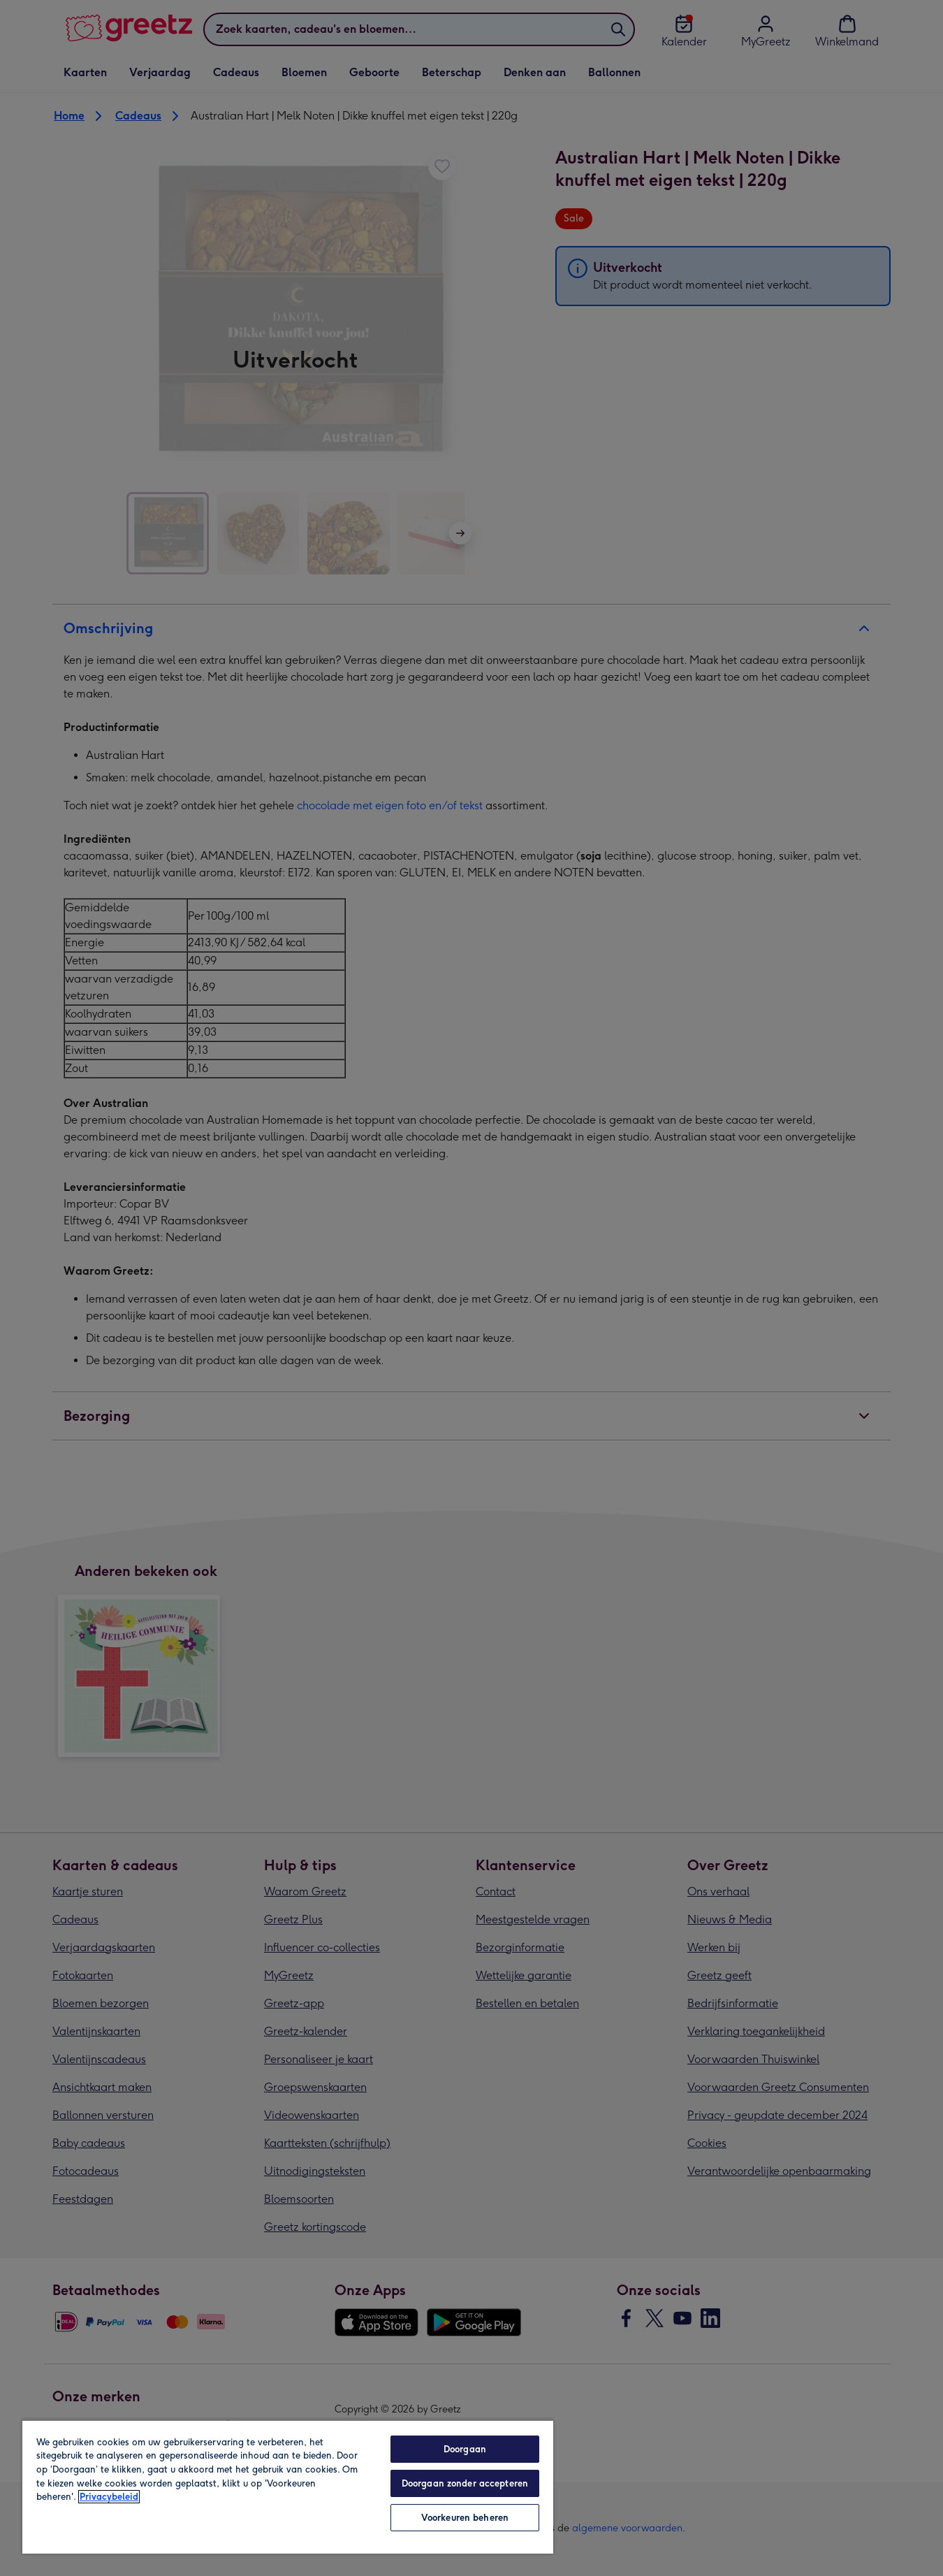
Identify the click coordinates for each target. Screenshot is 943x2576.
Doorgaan (465, 2449)
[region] (287, 2486)
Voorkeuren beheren (465, 2517)
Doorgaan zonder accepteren (465, 2483)
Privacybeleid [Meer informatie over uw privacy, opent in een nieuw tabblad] (109, 2496)
